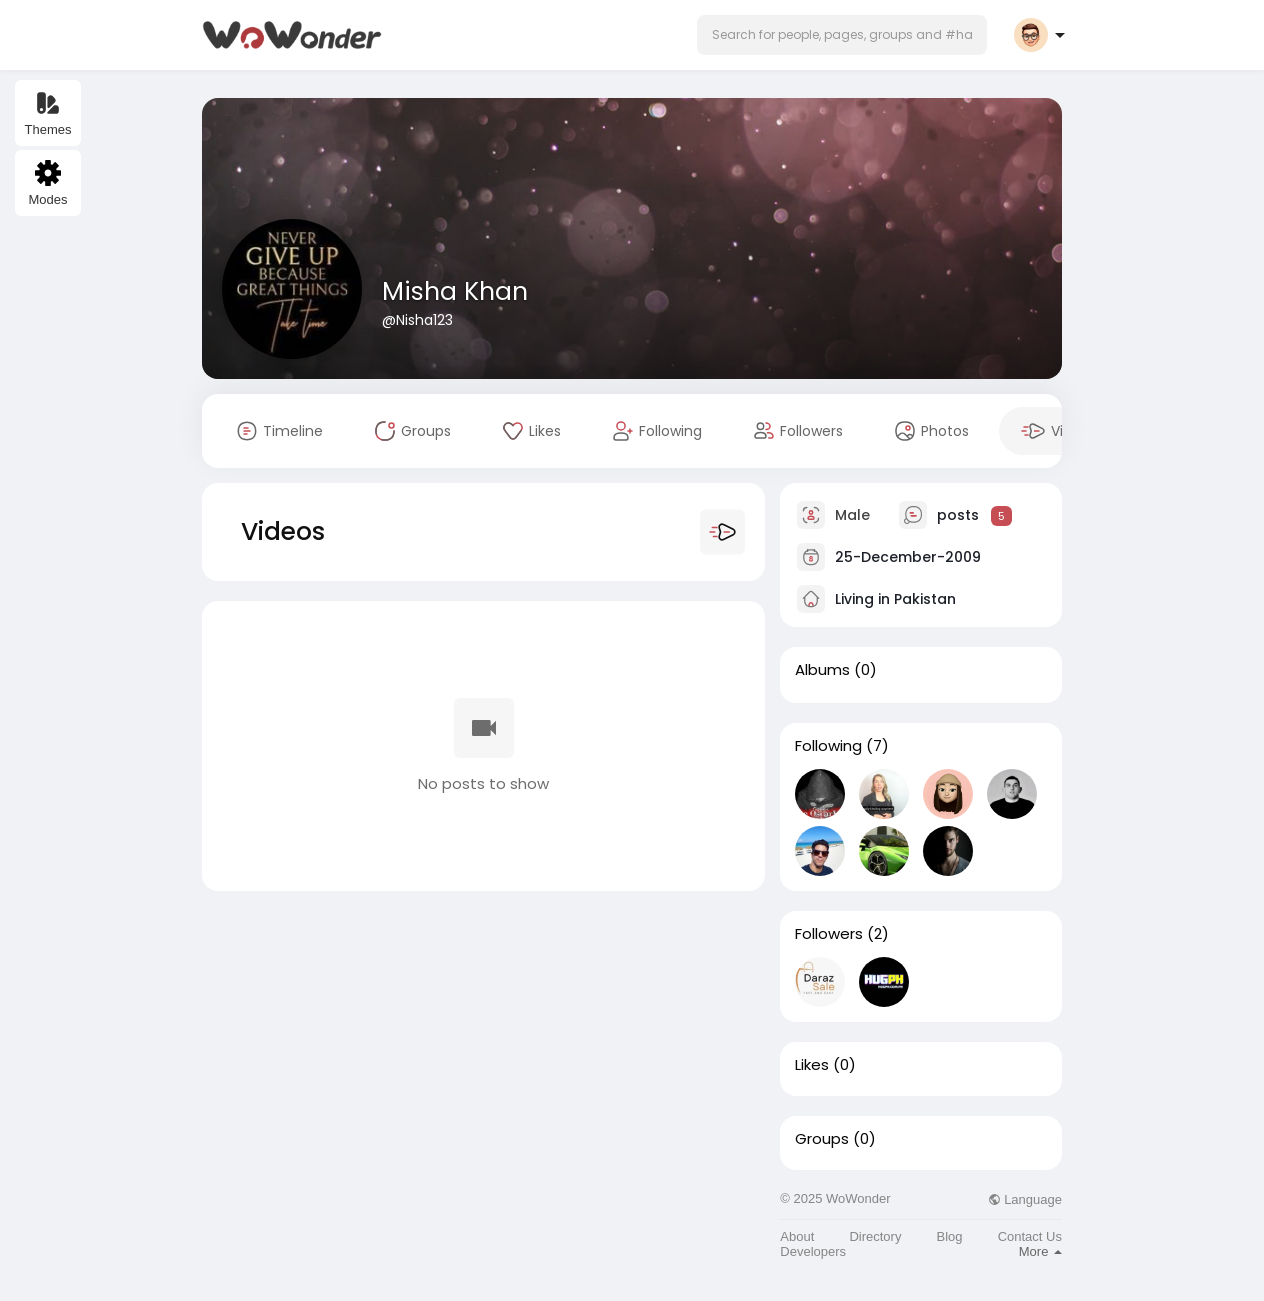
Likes (812, 1065)
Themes (48, 113)
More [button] (1040, 1251)
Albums (822, 670)
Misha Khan (455, 291)
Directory (875, 1236)
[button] (842, 35)
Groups (822, 1139)
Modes (47, 183)
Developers (813, 1251)
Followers (829, 934)
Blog (950, 1236)
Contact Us (1030, 1236)
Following (828, 746)
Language (1025, 1199)
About (797, 1236)
